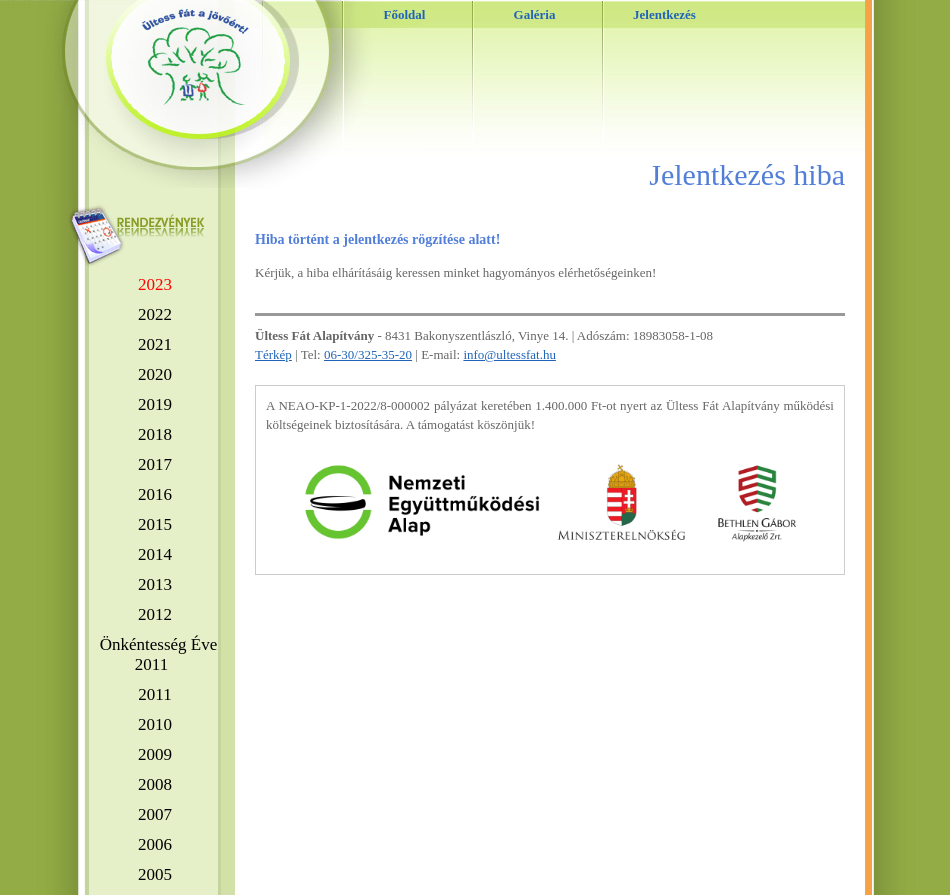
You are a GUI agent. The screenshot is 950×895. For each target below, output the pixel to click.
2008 (155, 784)
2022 (155, 314)
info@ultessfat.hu (509, 354)
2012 (155, 614)
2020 (155, 374)
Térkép (273, 354)
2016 (155, 494)
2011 (154, 694)
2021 (155, 344)
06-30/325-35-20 (368, 354)
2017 (155, 464)
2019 (155, 404)
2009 (155, 754)
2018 (155, 434)
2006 (155, 844)
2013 (155, 584)
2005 (155, 874)
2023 (155, 284)
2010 (155, 724)
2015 (155, 524)
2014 (155, 554)
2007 (155, 814)
